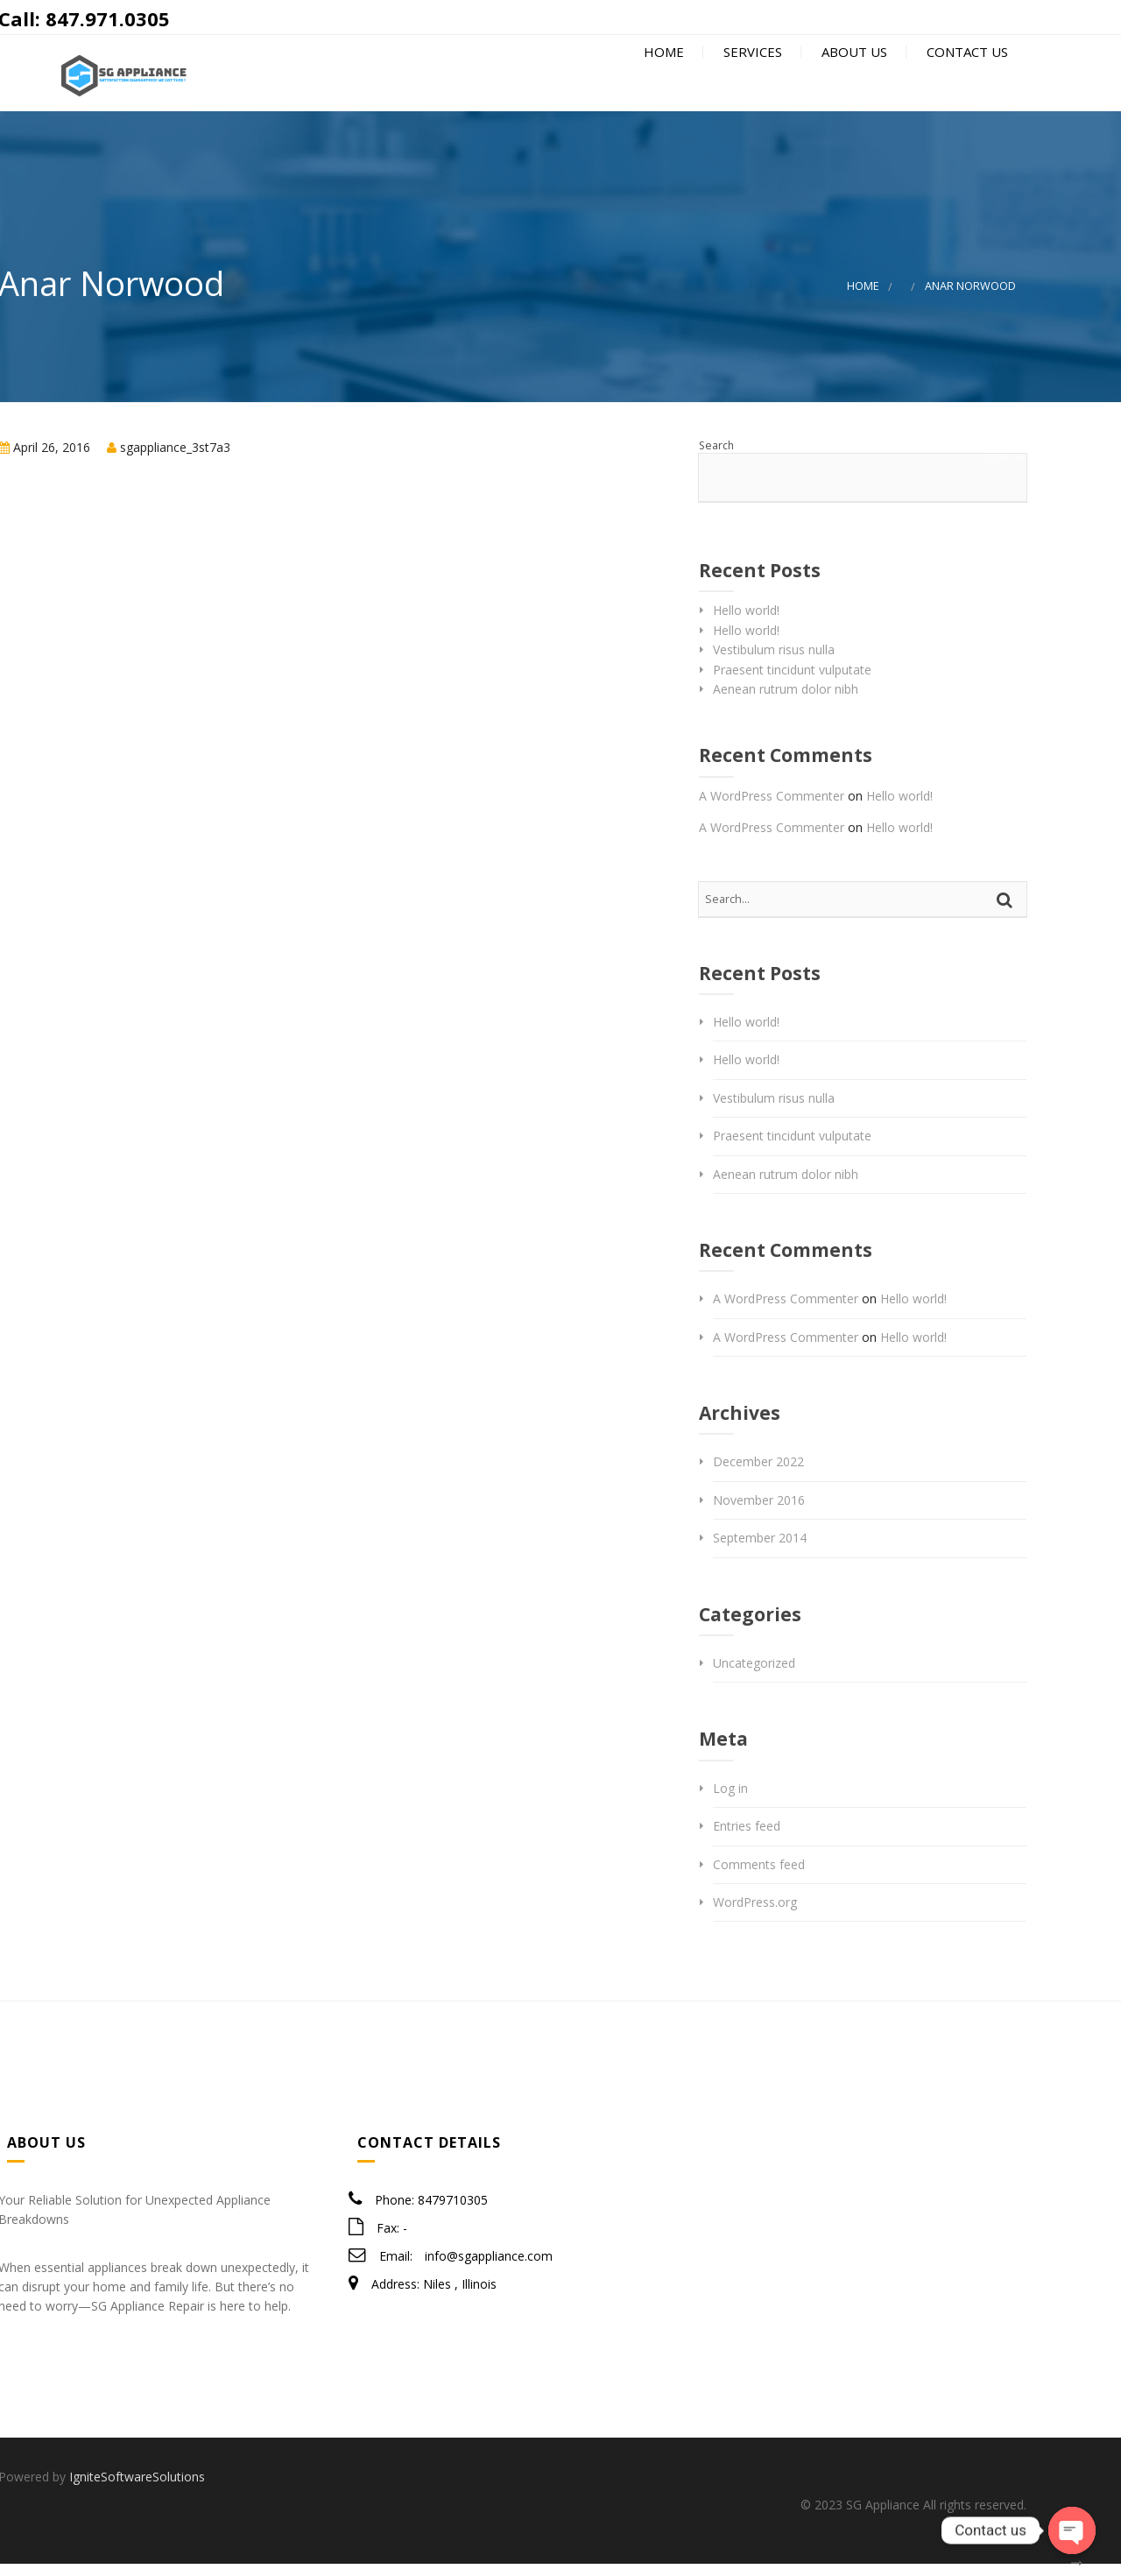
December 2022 (758, 1473)
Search (716, 456)
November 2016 (759, 1511)
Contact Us (965, 81)
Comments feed (759, 1875)
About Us (852, 81)
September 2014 (760, 1550)
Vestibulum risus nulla (774, 661)
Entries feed (746, 1838)
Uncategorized (754, 1674)
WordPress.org (755, 1913)
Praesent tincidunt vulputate (792, 681)
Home (662, 81)
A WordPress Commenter (771, 807)
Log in (730, 1799)
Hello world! (746, 622)
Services (751, 81)
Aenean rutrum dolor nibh (785, 700)
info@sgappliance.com (489, 2267)
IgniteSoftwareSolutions (137, 2489)
